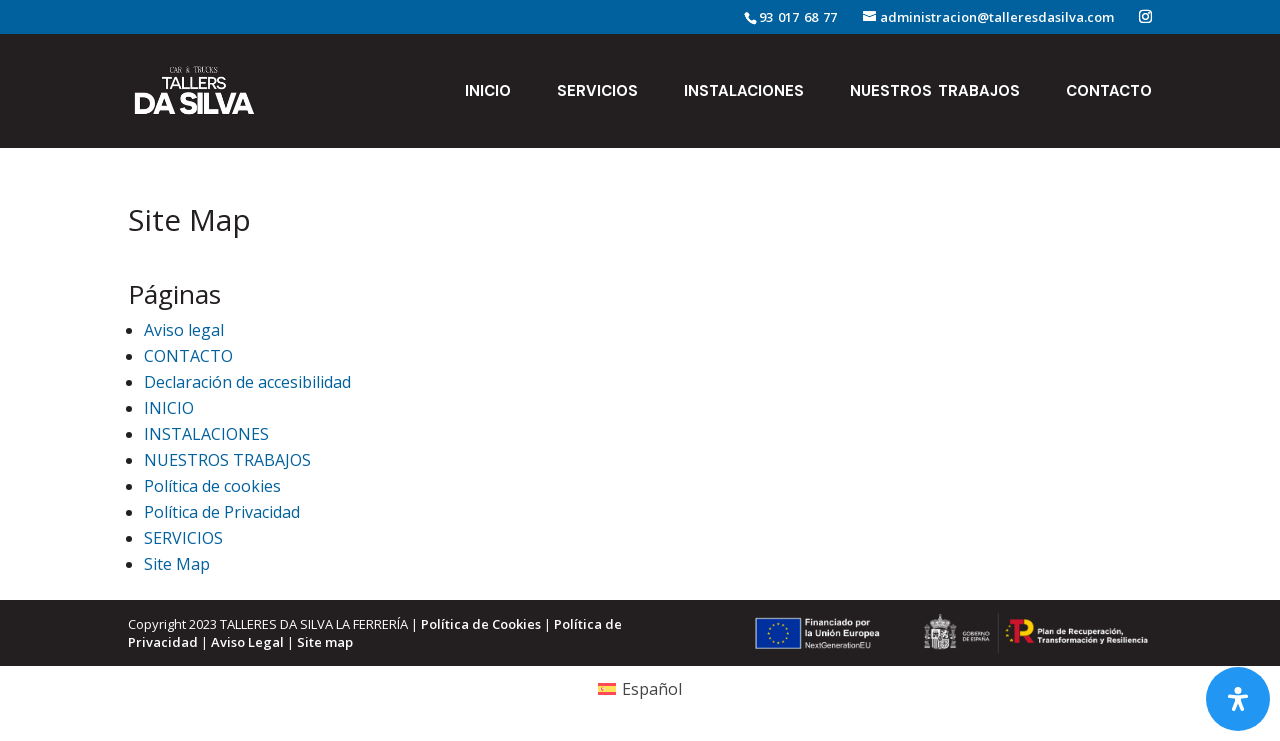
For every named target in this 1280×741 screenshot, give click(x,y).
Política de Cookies (481, 624)
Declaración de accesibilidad (247, 382)
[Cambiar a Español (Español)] (640, 688)
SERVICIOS (597, 92)
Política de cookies (212, 486)
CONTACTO (1109, 92)
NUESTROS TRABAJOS (935, 92)
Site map (325, 642)
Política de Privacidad (222, 512)
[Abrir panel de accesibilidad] (1238, 699)
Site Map (177, 564)
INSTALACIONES (744, 92)
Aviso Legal (247, 642)
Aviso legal (184, 330)
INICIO (488, 92)
